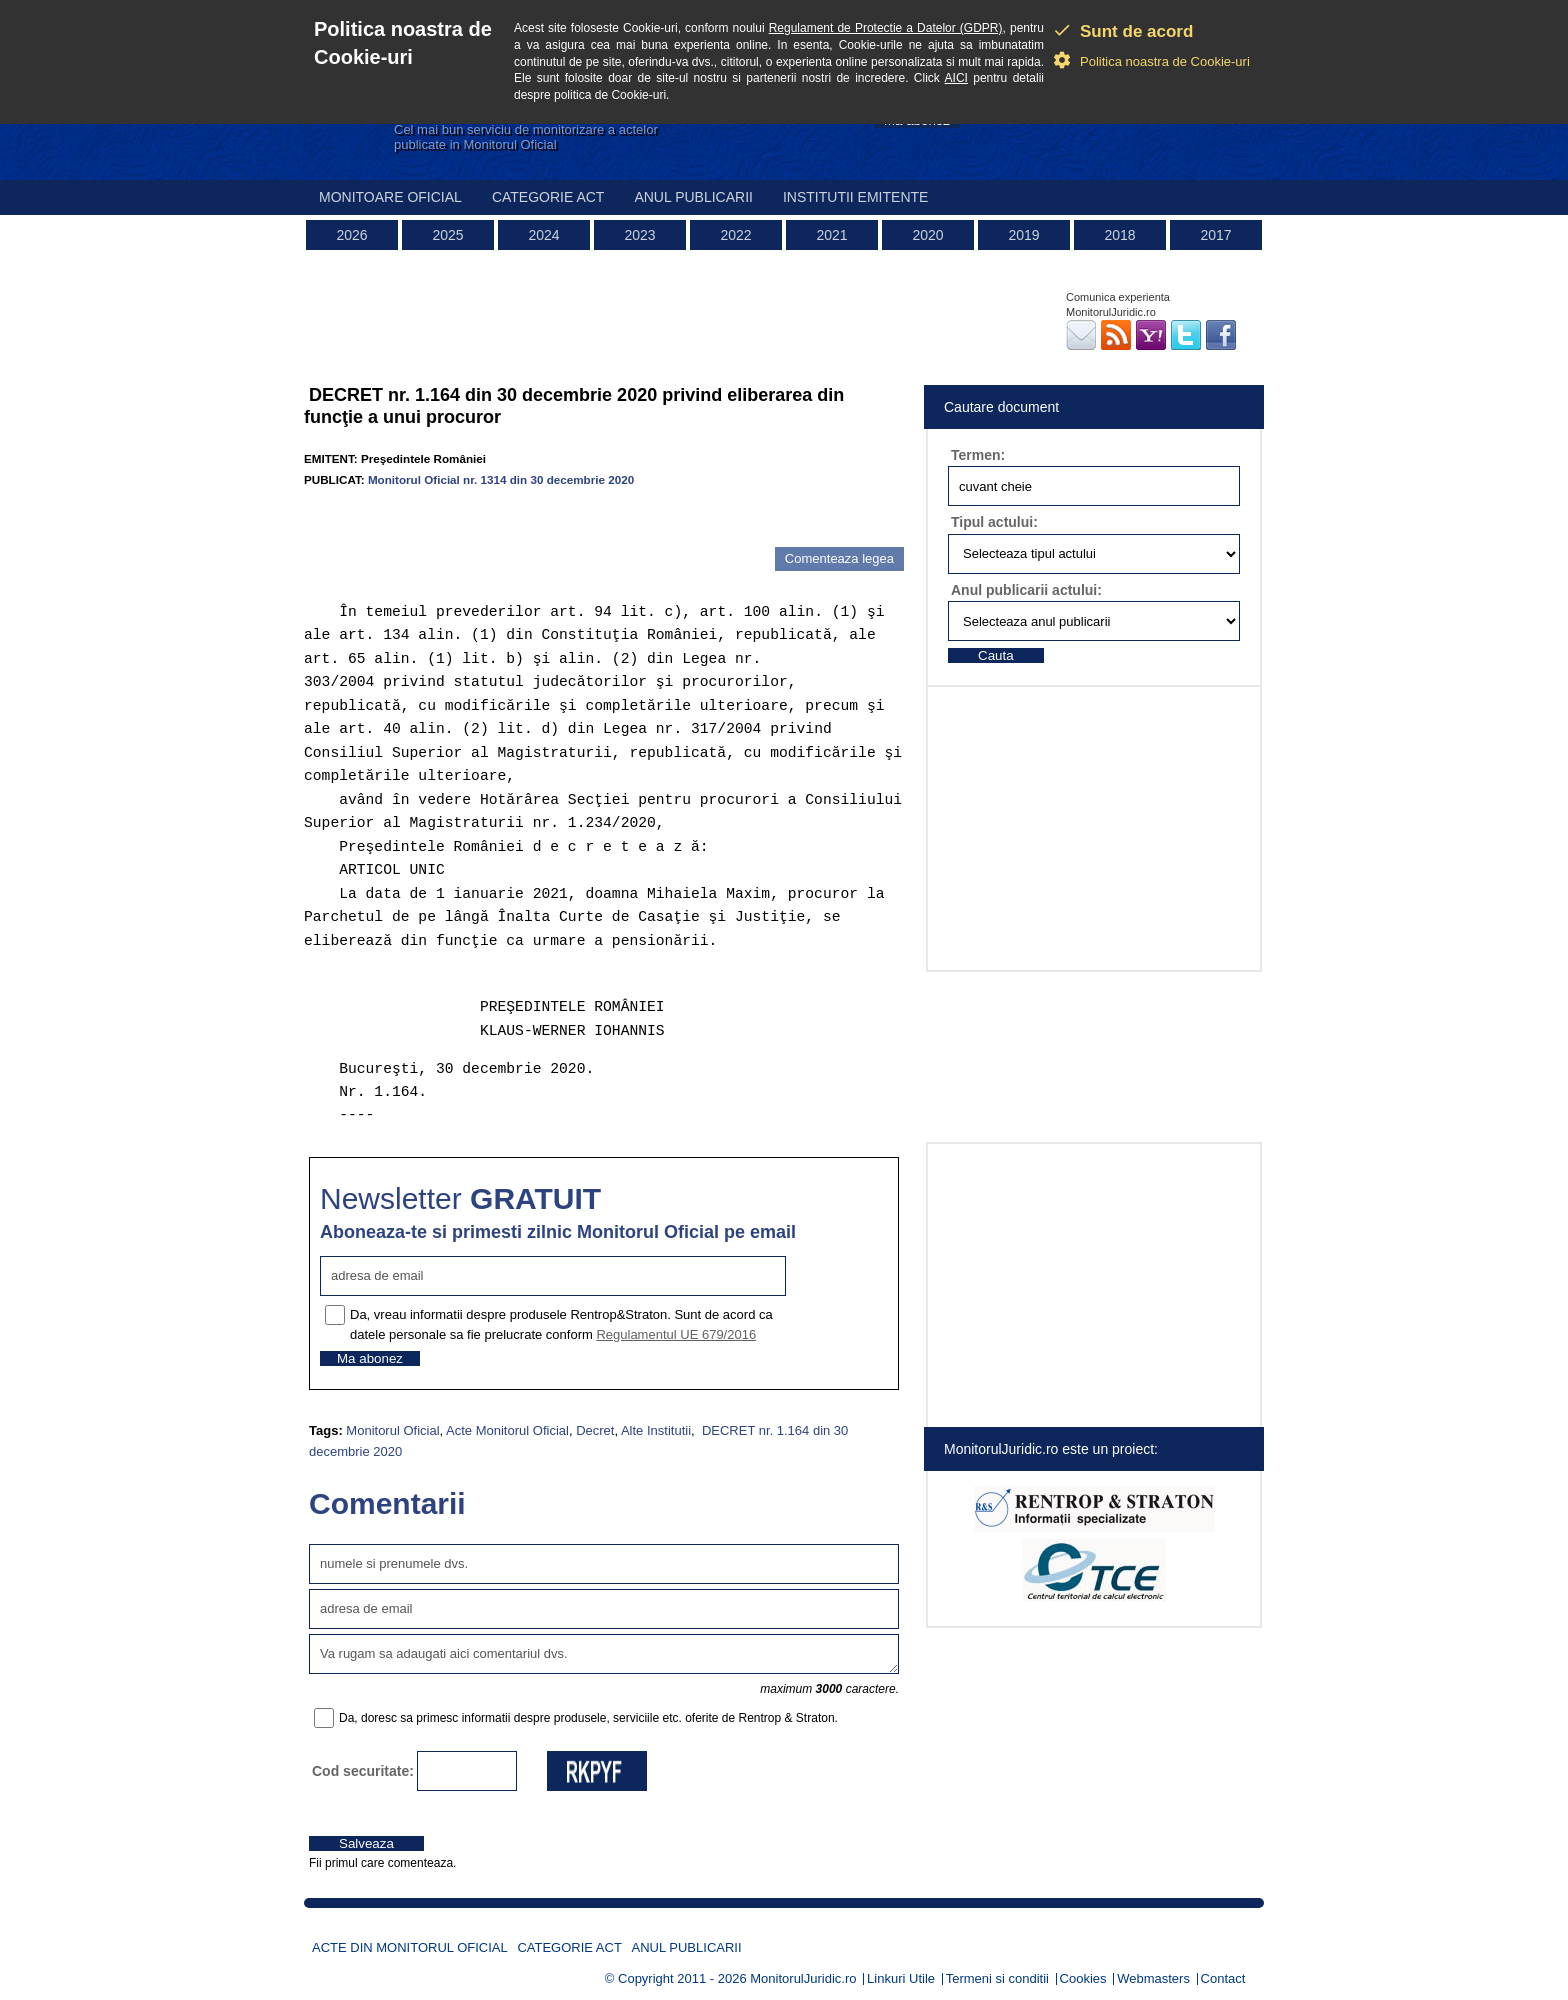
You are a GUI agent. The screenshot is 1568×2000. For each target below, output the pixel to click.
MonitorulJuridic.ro (803, 1978)
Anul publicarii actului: (1026, 590)
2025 (447, 235)
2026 (351, 235)
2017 (1215, 235)
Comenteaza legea (839, 558)
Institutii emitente (855, 197)
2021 (831, 235)
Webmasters (1153, 1978)
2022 (735, 235)
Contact (1223, 1978)
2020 (927, 235)
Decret (595, 1430)
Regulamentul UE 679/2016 (676, 1334)
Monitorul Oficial (392, 1430)
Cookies (1083, 1978)
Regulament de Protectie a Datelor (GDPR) (886, 28)
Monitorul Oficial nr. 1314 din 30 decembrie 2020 (501, 479)
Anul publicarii (693, 197)
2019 (1023, 235)
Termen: (978, 455)
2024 (543, 235)
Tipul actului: (994, 522)
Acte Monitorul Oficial (507, 1430)
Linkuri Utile (901, 1978)
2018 (1119, 235)
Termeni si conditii (997, 1978)
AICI (956, 78)
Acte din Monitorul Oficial (410, 1947)
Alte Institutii (656, 1430)
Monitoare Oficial (390, 197)
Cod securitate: (363, 1771)
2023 (639, 235)
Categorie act (548, 197)
